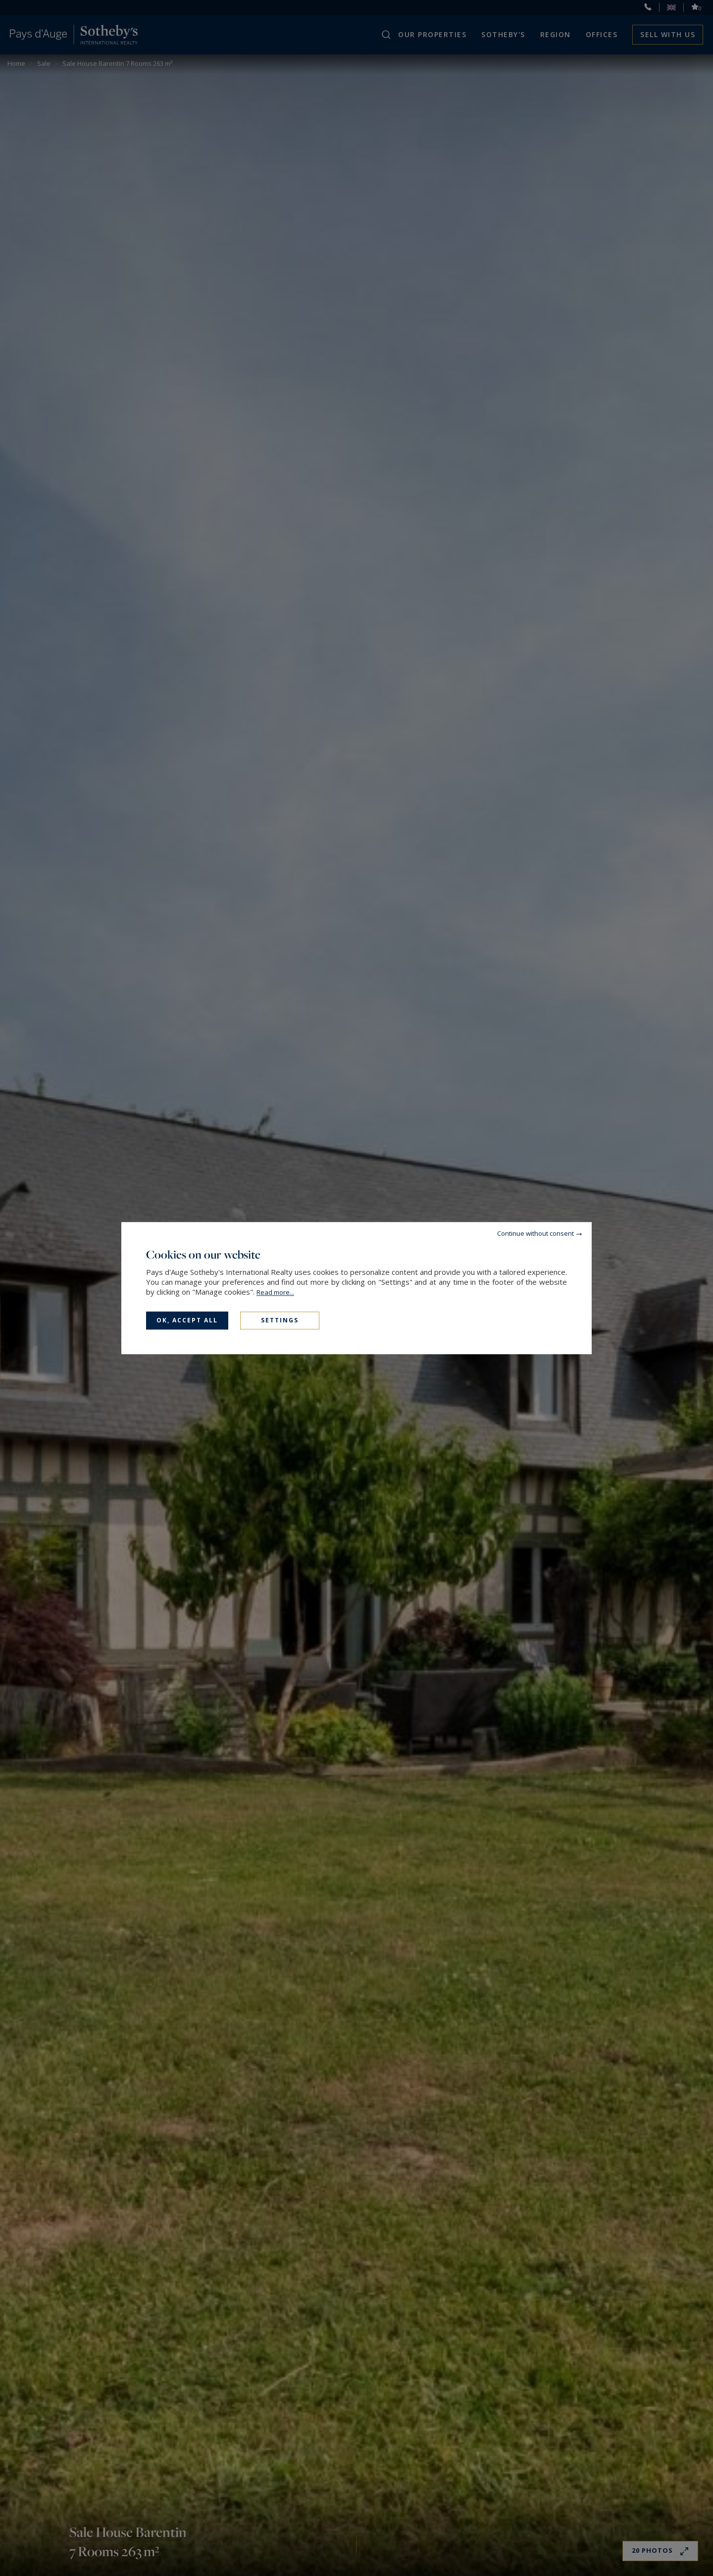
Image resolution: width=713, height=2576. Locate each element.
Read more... (275, 1292)
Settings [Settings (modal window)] (280, 1320)
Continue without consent (535, 1233)
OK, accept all (187, 1320)
